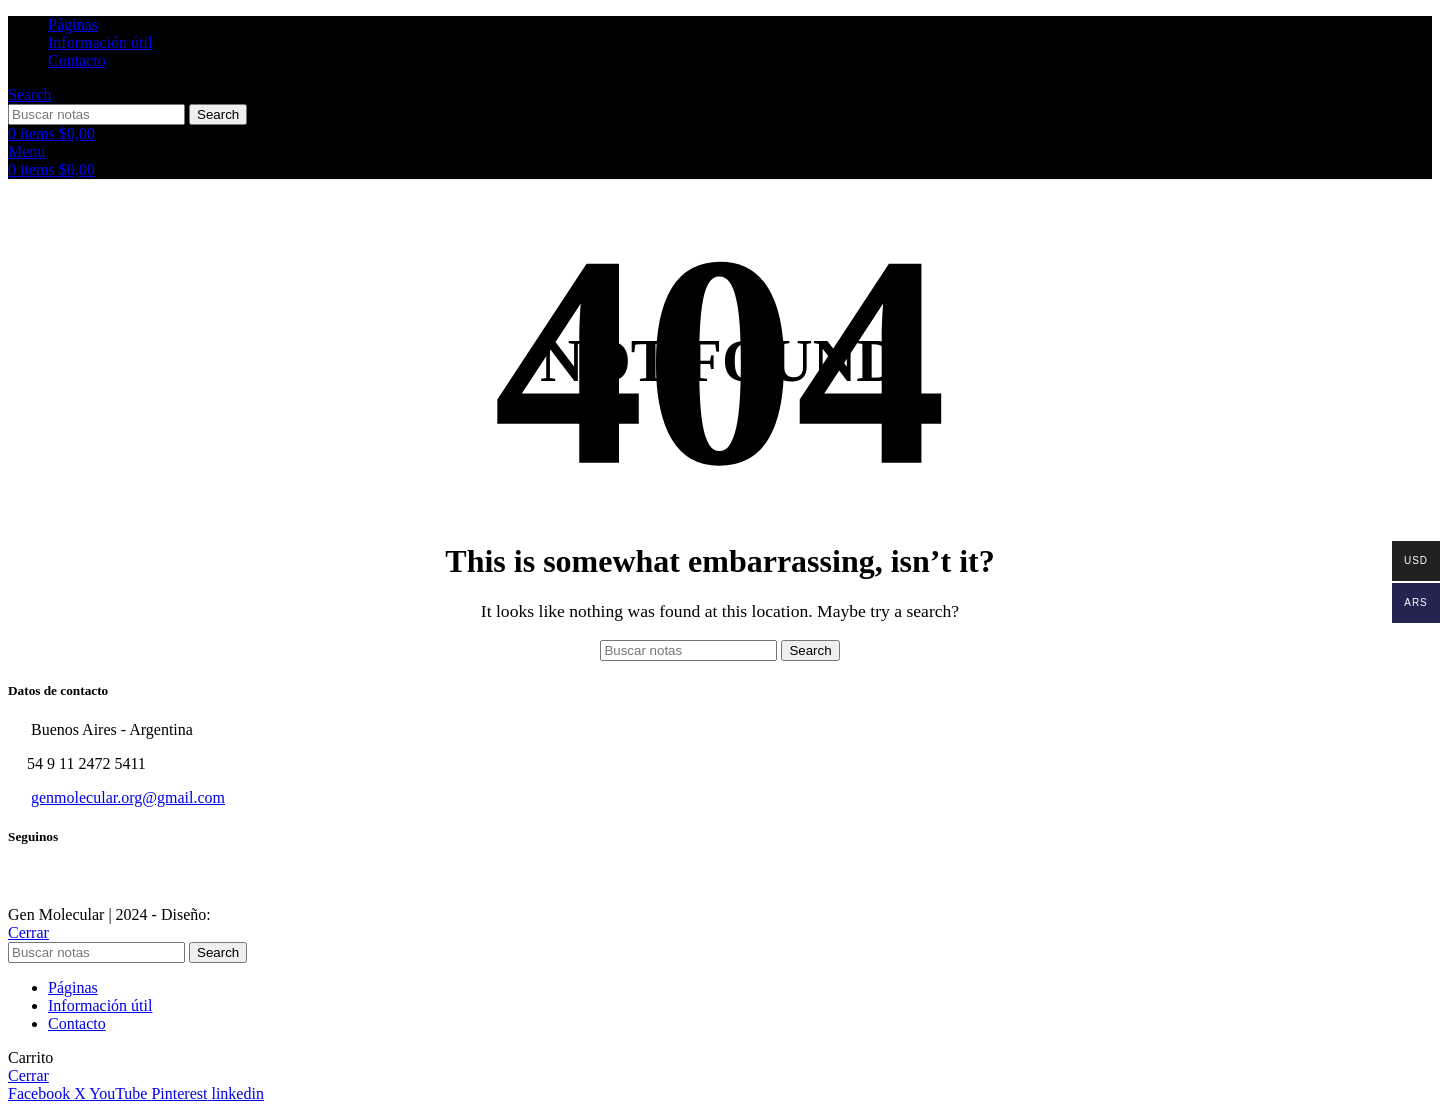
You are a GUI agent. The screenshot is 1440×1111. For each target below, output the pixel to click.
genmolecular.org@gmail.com (128, 797)
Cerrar (28, 932)
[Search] (30, 94)
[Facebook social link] (41, 1093)
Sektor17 (244, 914)
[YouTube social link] (120, 1093)
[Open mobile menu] (26, 151)
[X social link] (81, 1093)
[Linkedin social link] (237, 1093)
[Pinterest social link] (181, 1093)
